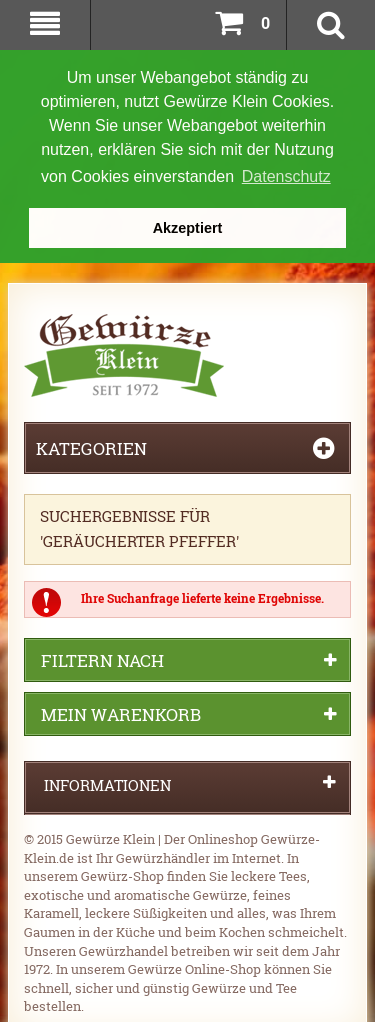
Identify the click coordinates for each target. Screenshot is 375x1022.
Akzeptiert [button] (188, 228)
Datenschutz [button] (286, 176)
